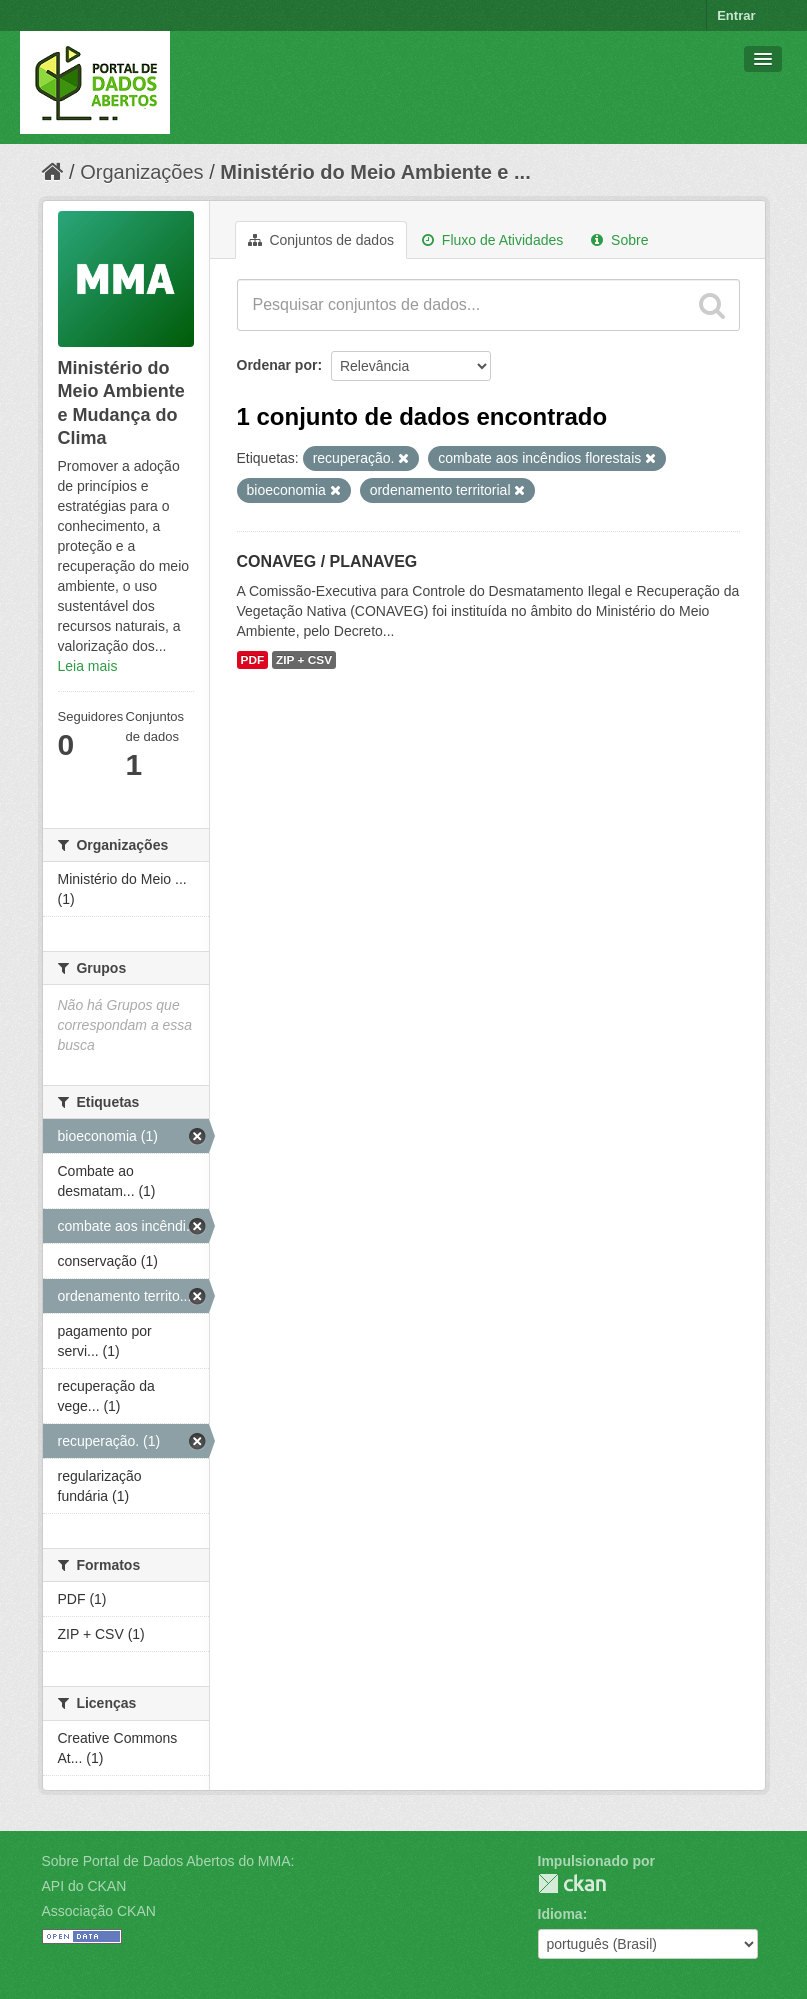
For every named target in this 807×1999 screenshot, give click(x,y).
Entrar (736, 15)
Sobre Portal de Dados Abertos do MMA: (168, 1861)
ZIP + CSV (304, 660)
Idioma (560, 1914)
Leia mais (88, 666)
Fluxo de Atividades (492, 240)
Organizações (141, 172)
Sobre (619, 240)
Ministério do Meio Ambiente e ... (375, 172)
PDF (253, 660)
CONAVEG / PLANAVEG (327, 561)
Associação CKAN (99, 1911)
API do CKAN (84, 1886)
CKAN (572, 1883)
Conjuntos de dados (321, 240)
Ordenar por (277, 365)
